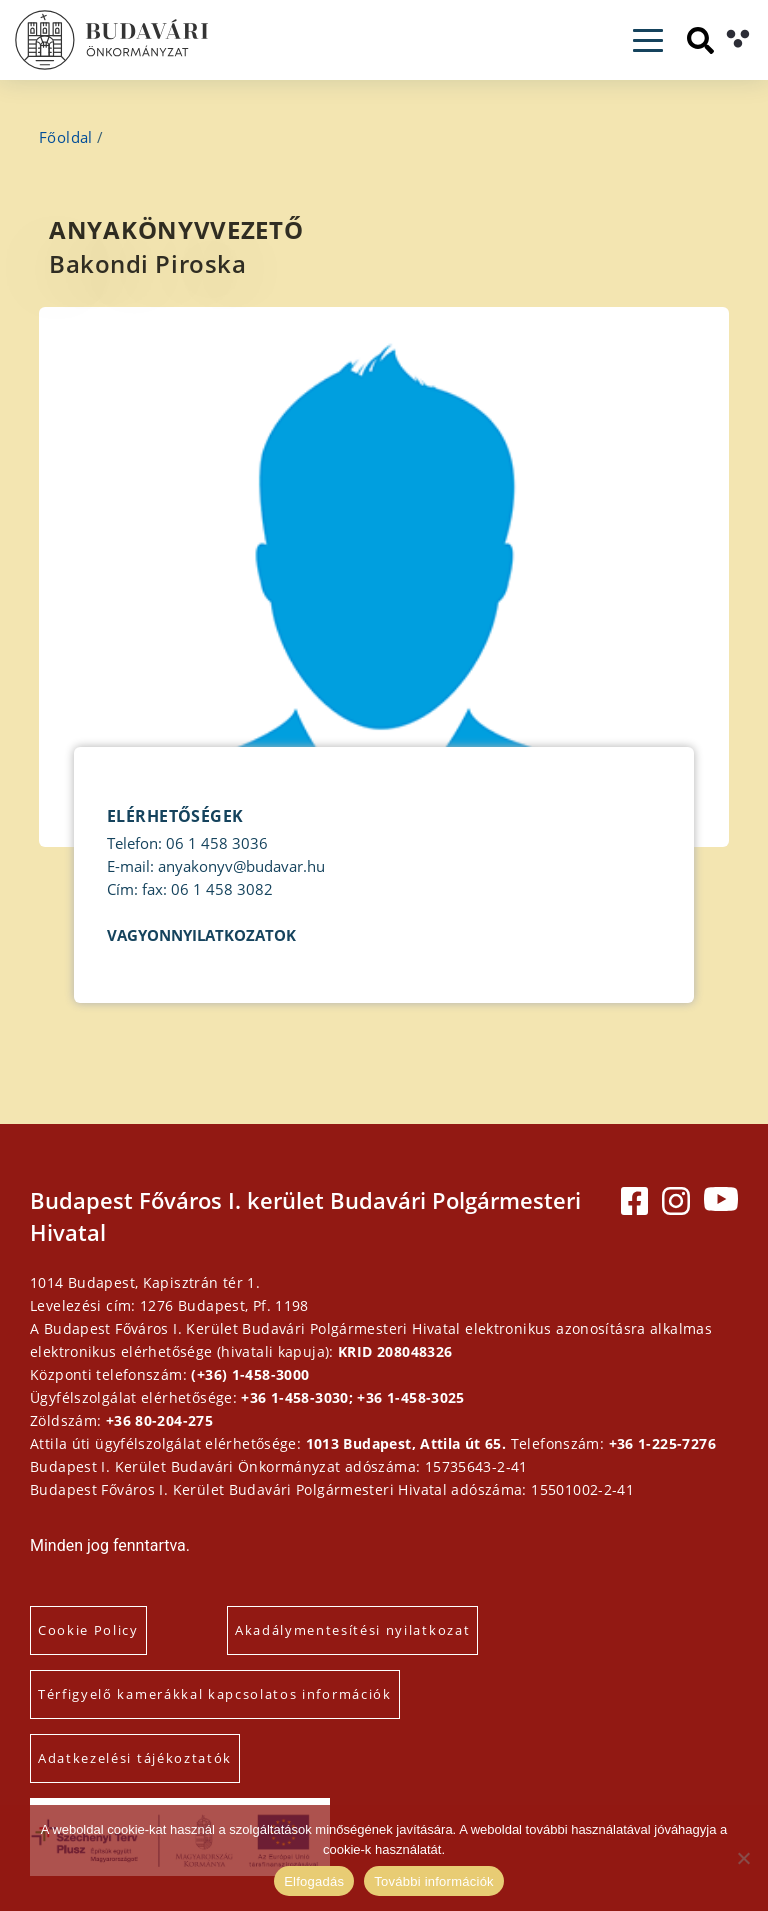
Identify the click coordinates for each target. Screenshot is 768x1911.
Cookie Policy (88, 1630)
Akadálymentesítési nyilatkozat (352, 1630)
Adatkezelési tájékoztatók (135, 1758)
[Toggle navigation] (648, 40)
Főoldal (66, 137)
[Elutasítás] (743, 1858)
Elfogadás (314, 1881)
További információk (434, 1881)
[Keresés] (700, 40)
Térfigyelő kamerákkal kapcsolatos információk (215, 1694)
